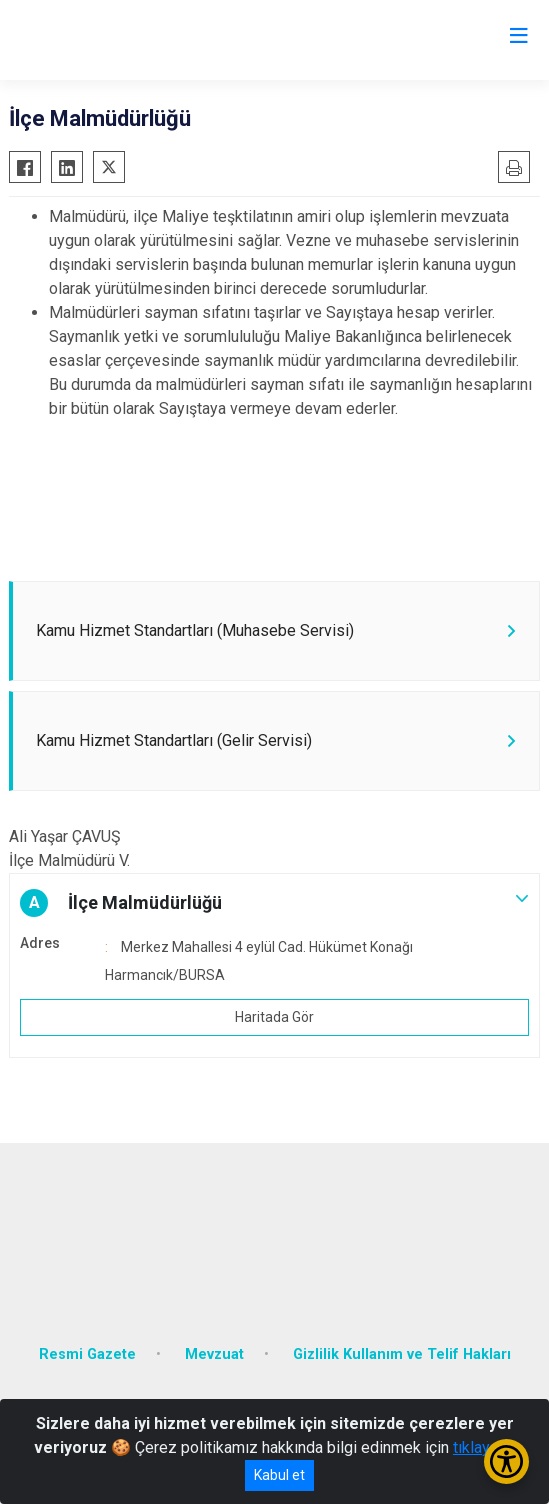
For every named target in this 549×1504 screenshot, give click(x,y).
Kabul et (279, 1475)
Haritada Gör (274, 1017)
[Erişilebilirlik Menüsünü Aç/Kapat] (506, 1461)
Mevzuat (214, 1354)
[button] (274, 903)
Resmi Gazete (87, 1354)
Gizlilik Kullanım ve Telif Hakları (402, 1354)
